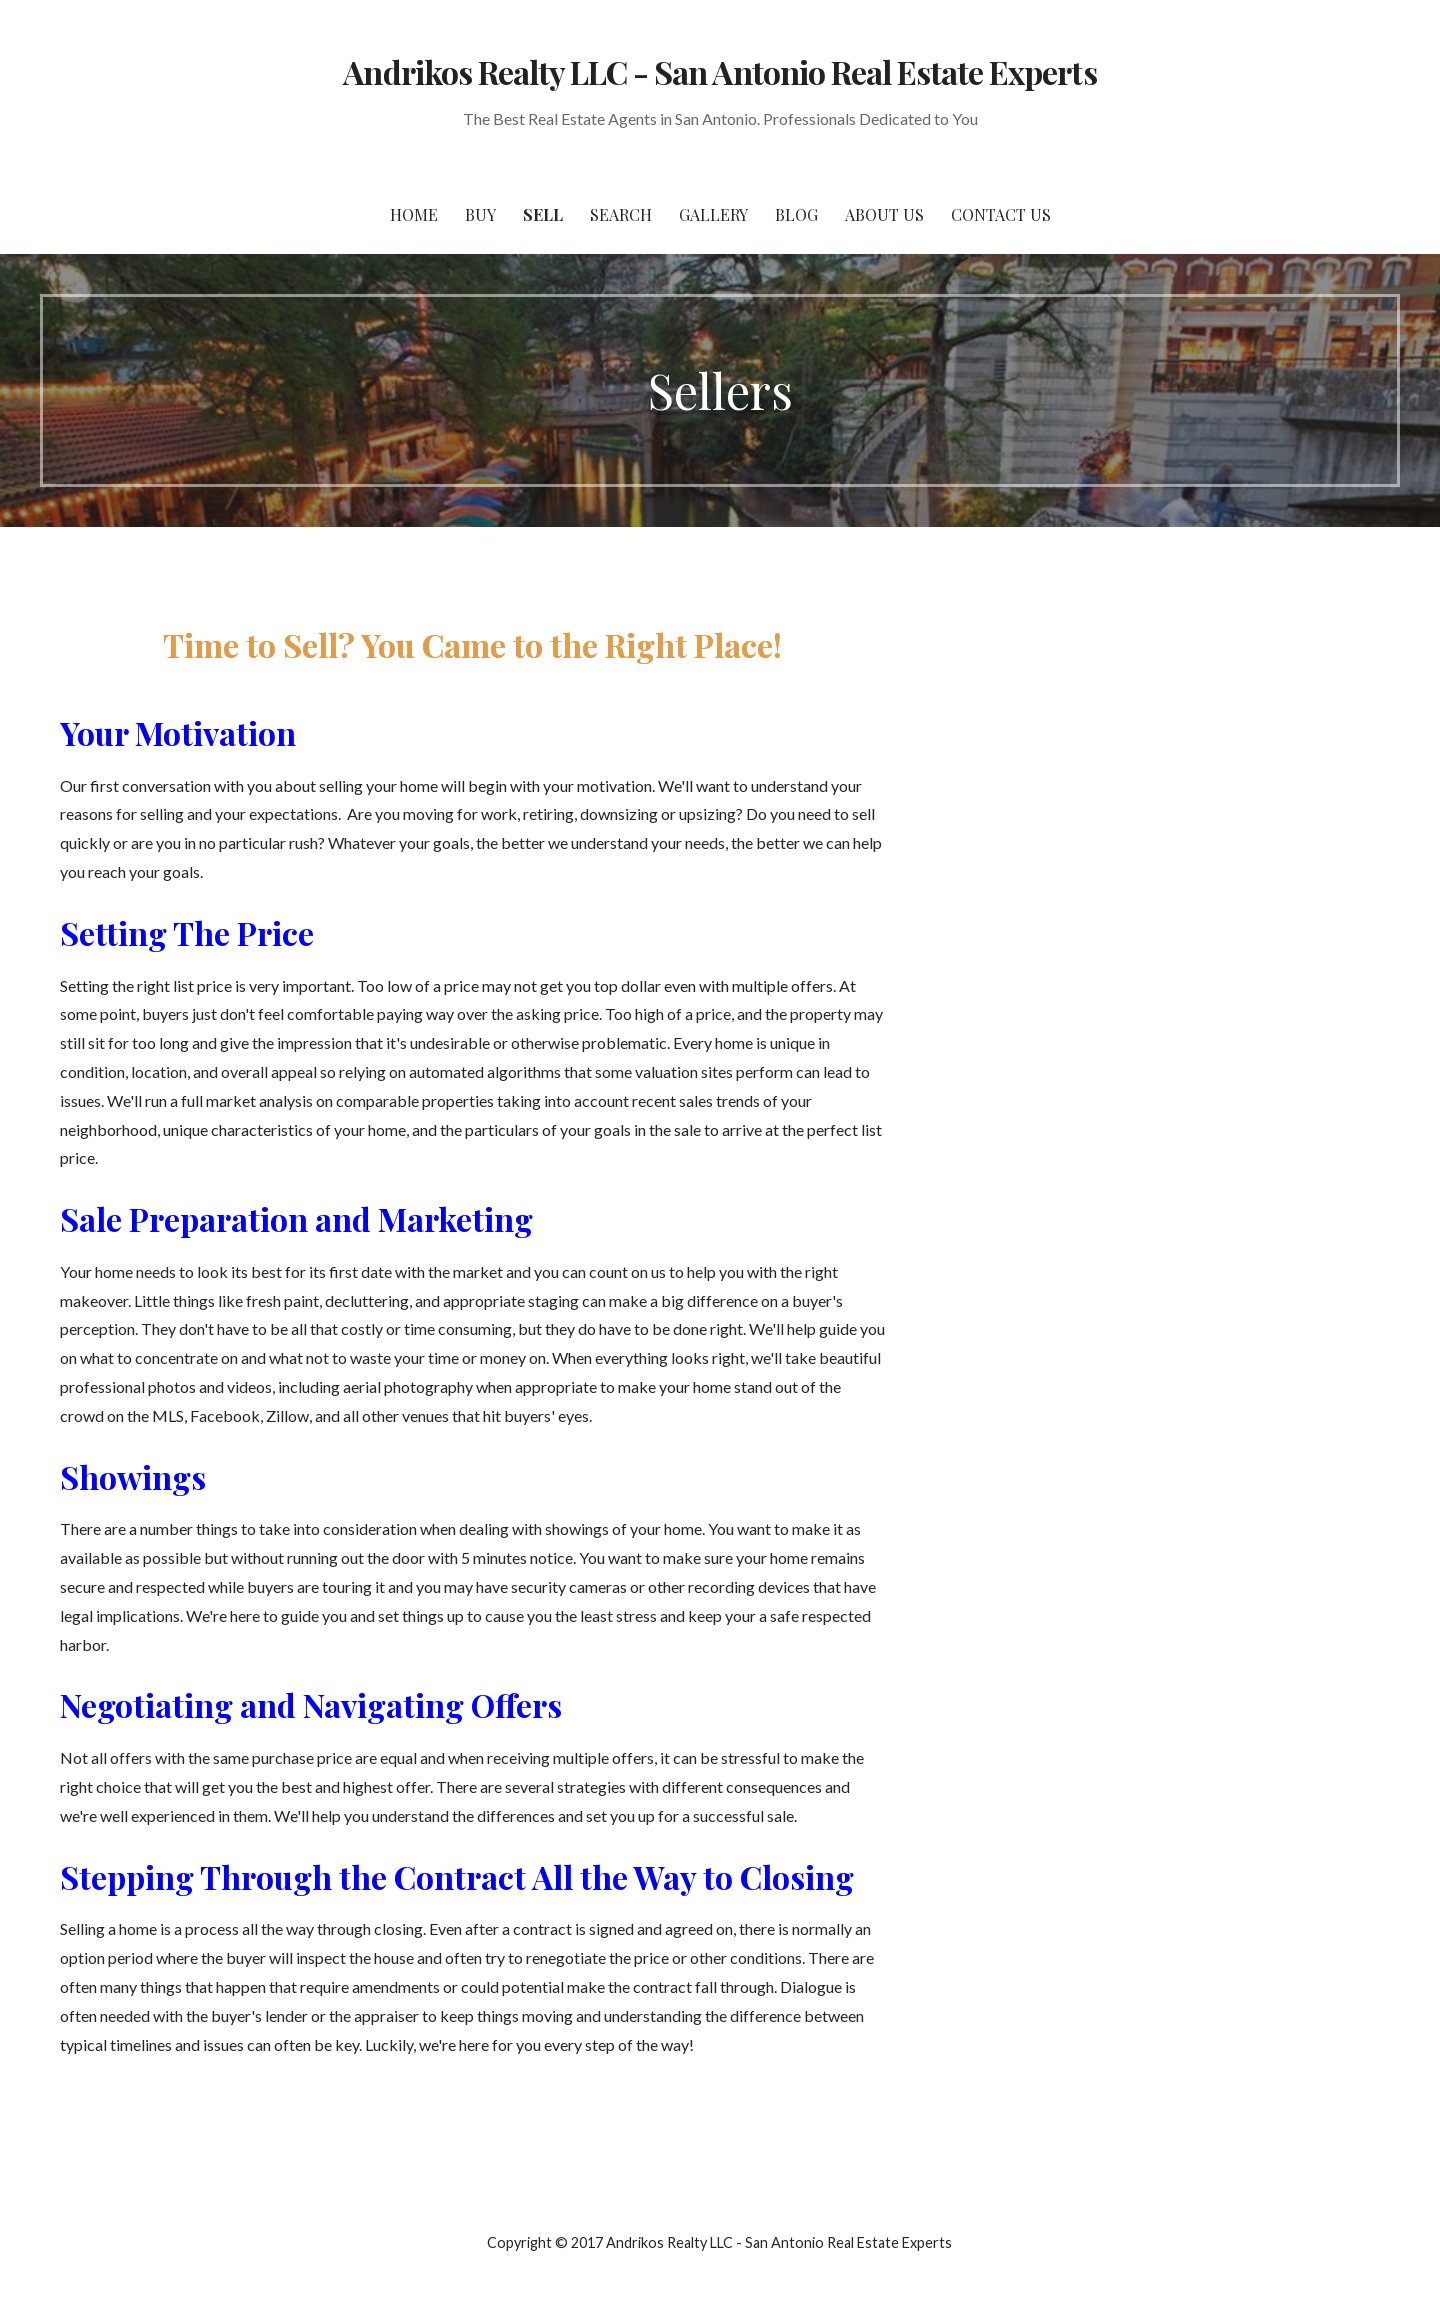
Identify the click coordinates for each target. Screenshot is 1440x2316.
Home (414, 214)
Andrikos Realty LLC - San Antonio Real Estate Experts (719, 71)
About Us (884, 214)
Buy (480, 214)
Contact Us (1001, 214)
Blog (796, 214)
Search (621, 214)
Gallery (713, 214)
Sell (543, 214)
